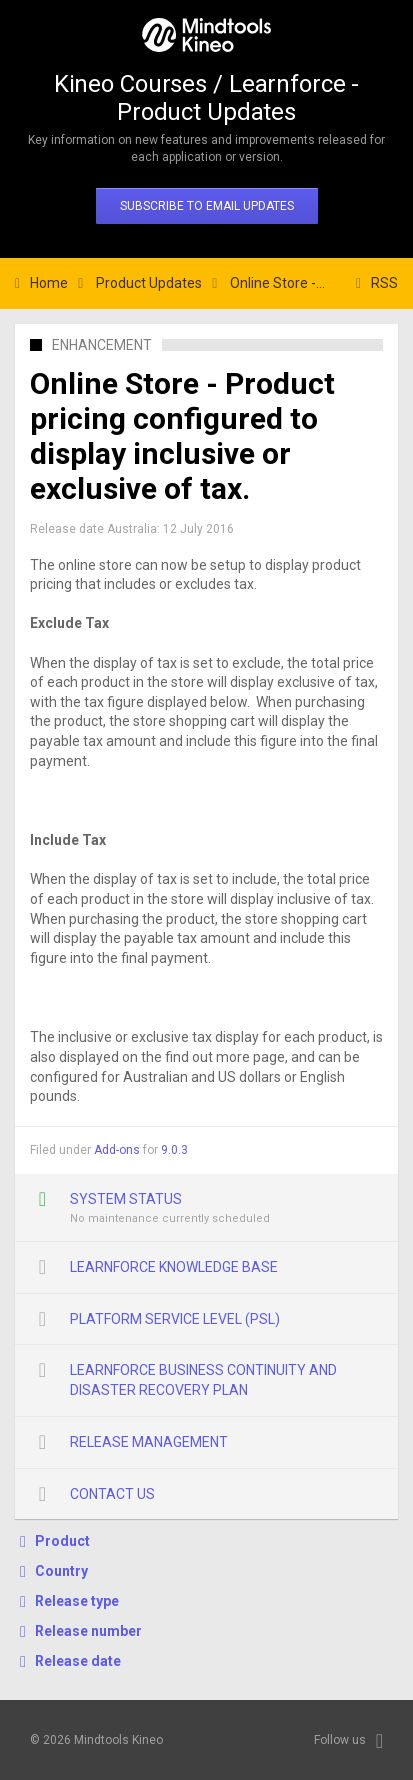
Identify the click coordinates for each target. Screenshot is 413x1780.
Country (61, 1571)
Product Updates (149, 283)
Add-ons (117, 1150)
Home (49, 283)
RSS (384, 283)
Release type (77, 1601)
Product (62, 1541)
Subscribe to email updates (207, 206)
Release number (88, 1631)
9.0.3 (174, 1150)
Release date (78, 1661)
